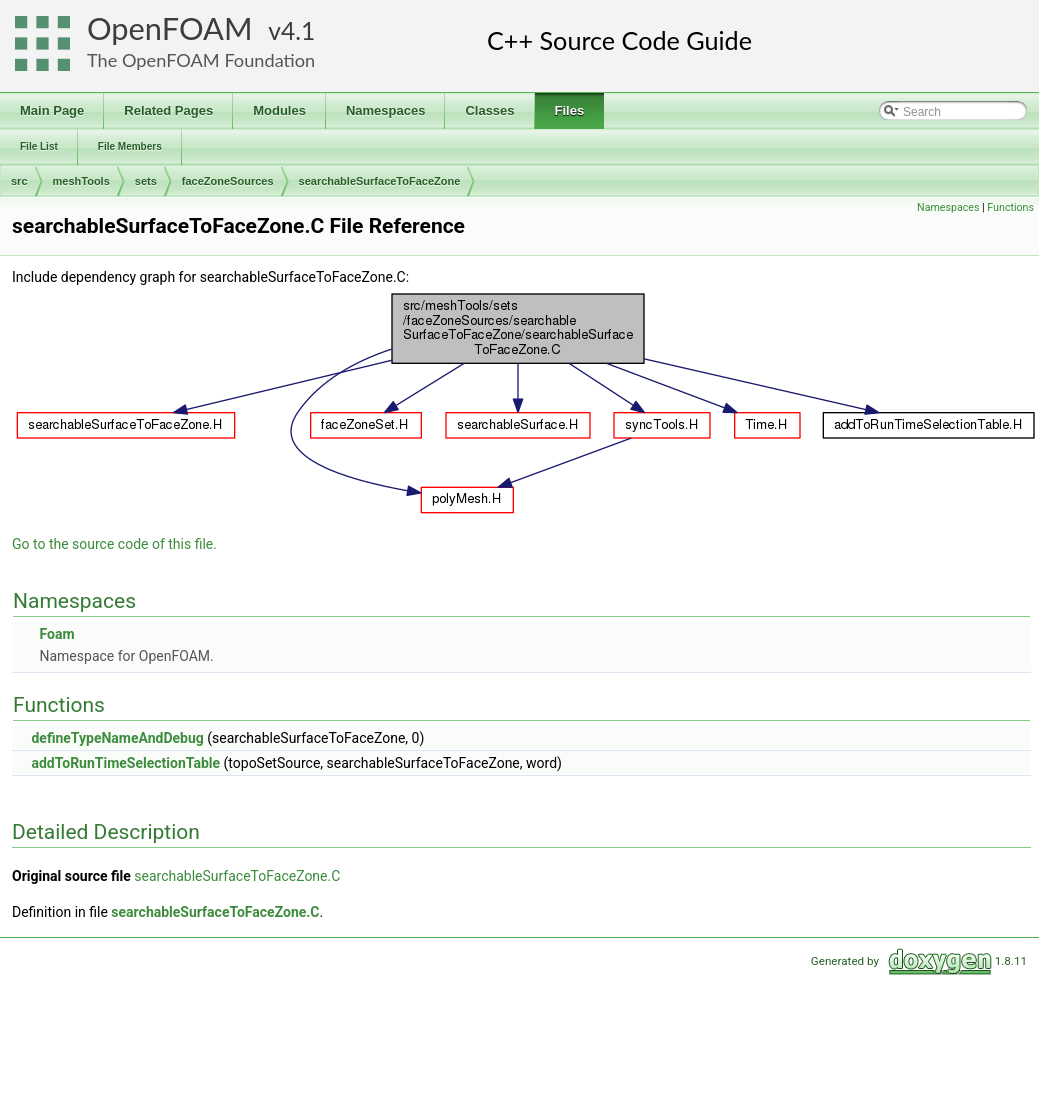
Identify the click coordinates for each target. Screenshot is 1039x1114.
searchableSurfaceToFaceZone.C (237, 876)
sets (146, 181)
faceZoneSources (228, 181)
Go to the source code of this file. (114, 544)
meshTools (81, 181)
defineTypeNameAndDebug (117, 738)
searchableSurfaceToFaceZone (380, 181)
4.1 (298, 30)
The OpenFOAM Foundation (201, 60)
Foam (56, 634)
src (19, 181)
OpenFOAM (170, 28)
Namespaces (948, 207)
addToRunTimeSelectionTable (125, 763)
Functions (1010, 207)
